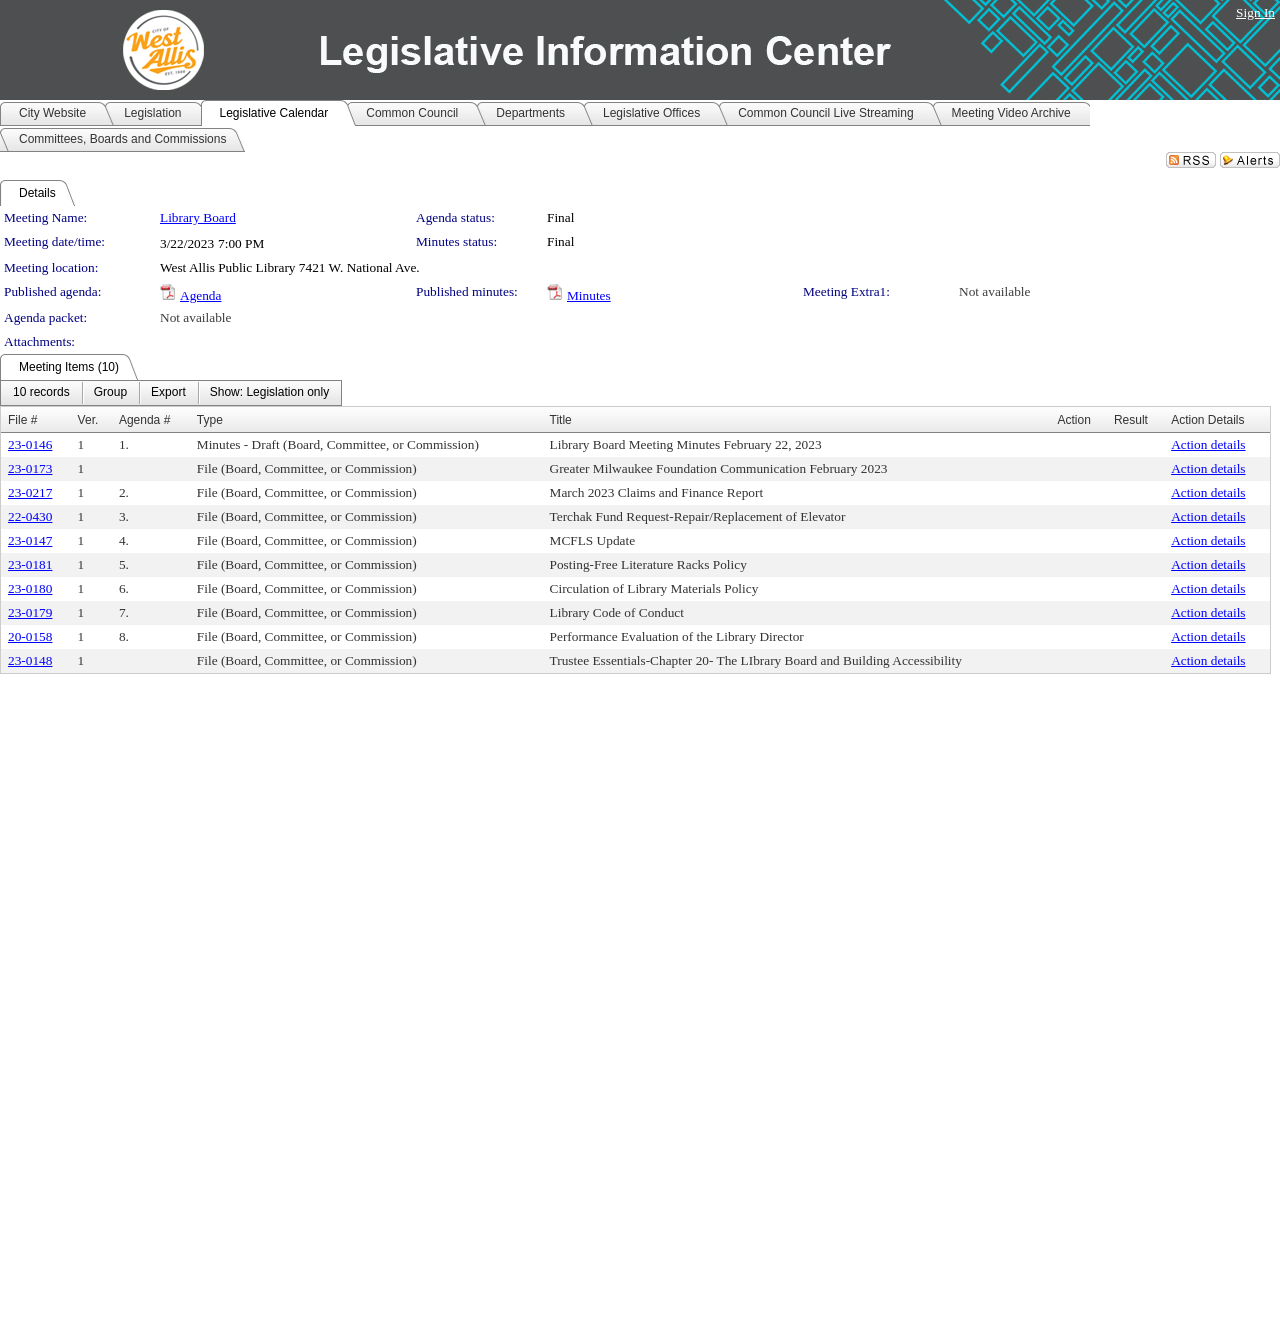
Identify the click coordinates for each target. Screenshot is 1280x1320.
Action (1074, 420)
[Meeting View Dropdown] (269, 393)
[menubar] (171, 393)
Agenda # (144, 420)
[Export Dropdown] (168, 393)
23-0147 (30, 540)
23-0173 (30, 468)
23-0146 (30, 444)
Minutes (589, 295)
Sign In (1255, 12)
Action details (1208, 444)
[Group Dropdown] (110, 393)
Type (210, 420)
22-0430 (30, 516)
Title (561, 420)
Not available (994, 291)
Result (1131, 420)
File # (22, 420)
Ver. (88, 420)
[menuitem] (41, 393)
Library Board (198, 217)
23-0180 (30, 588)
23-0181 (30, 564)
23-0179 (30, 612)
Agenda (200, 295)
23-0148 (30, 660)
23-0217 (30, 492)
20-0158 (30, 636)
